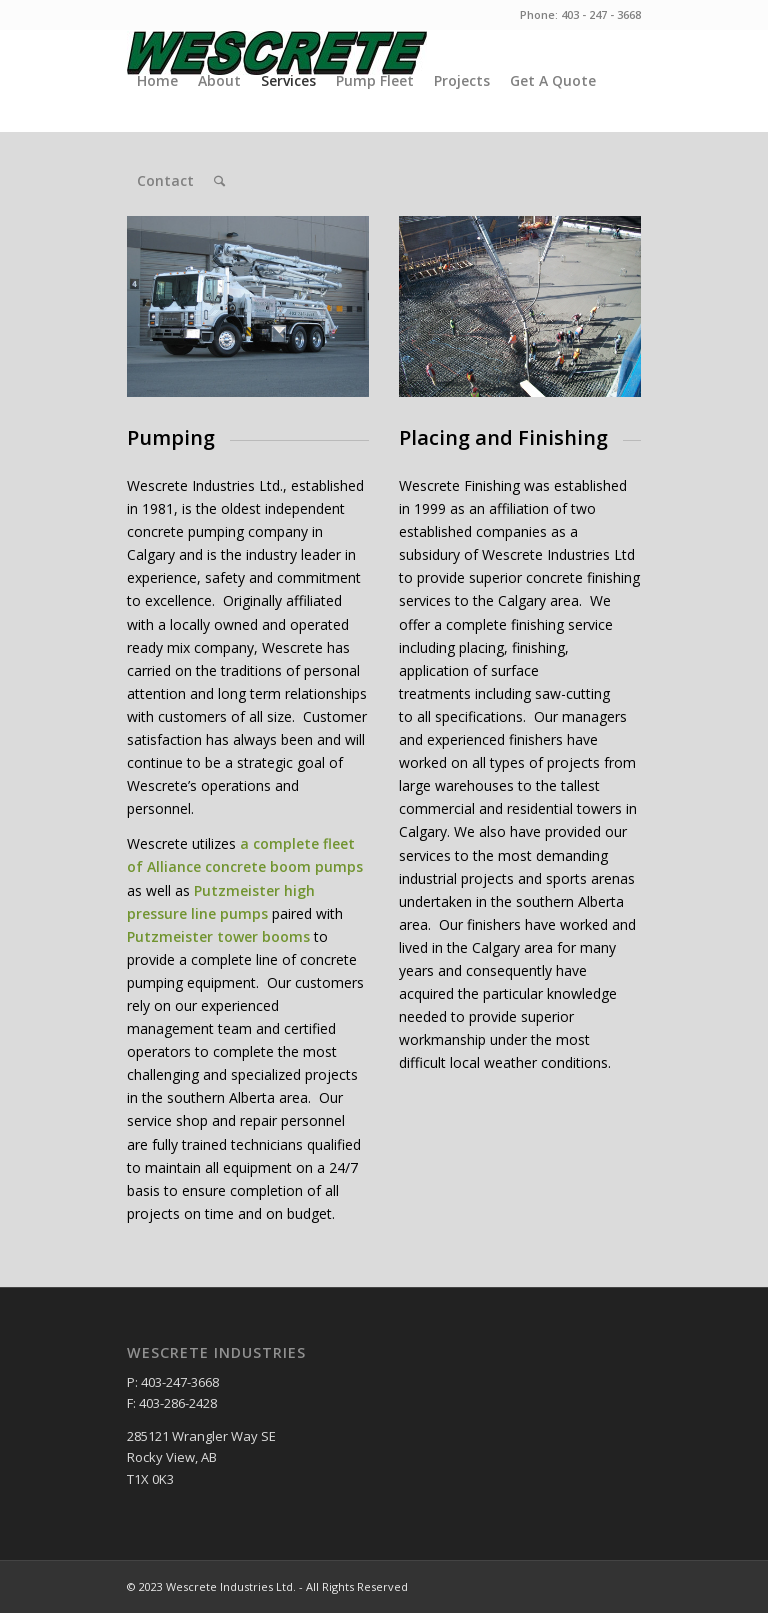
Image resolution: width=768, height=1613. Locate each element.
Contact (165, 180)
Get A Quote (553, 80)
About (219, 80)
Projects (462, 80)
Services (288, 80)
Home (157, 80)
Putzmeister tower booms (218, 936)
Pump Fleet (375, 80)
